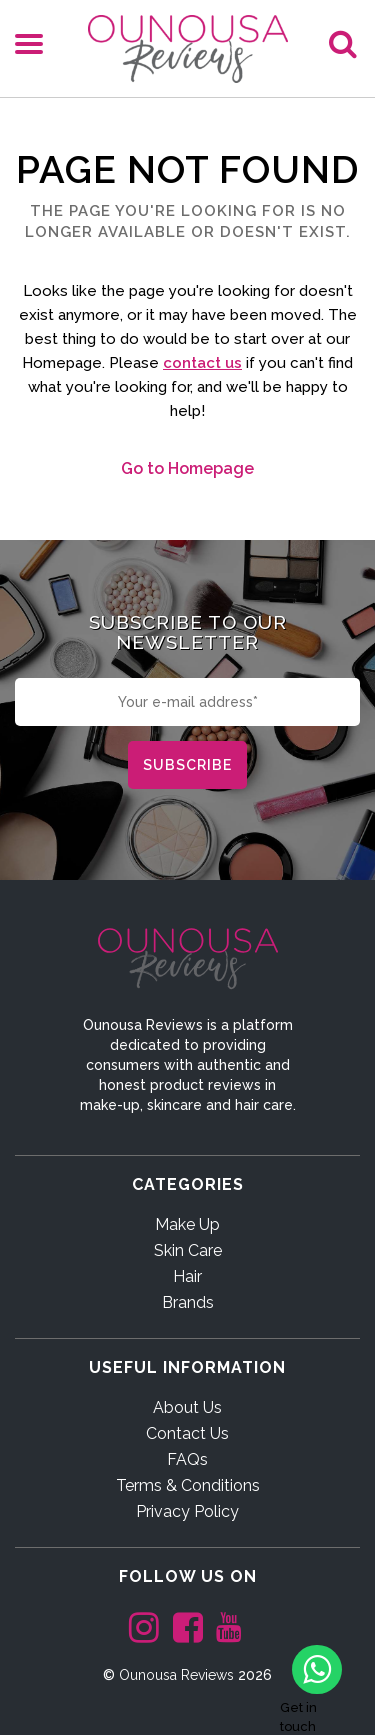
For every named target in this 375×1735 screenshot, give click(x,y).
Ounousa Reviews (176, 1675)
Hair (187, 1276)
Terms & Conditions (188, 1485)
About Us (187, 1407)
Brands (188, 1302)
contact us (202, 363)
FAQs (187, 1459)
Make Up (187, 1224)
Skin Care (188, 1250)
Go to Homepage (187, 468)
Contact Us (187, 1433)
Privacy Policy (187, 1511)
